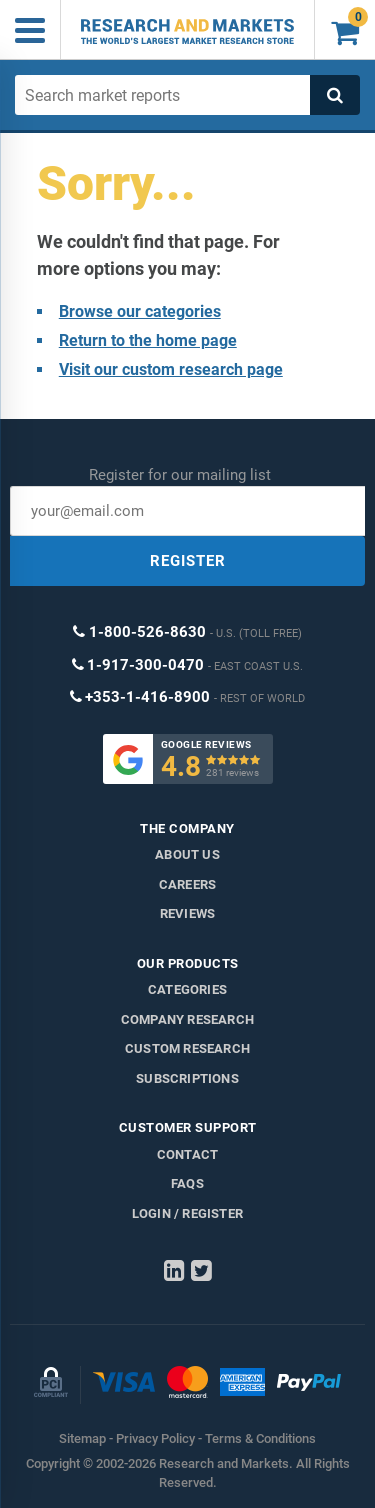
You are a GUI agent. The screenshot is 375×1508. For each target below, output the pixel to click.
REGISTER (188, 561)
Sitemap (82, 1438)
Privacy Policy (155, 1438)
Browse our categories (140, 311)
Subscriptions (187, 1078)
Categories (187, 989)
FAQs (187, 1183)
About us (187, 854)
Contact (187, 1154)
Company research (187, 1019)
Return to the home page (148, 340)
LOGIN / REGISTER (187, 1213)
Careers (187, 884)
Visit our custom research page (171, 369)
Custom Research (187, 1048)
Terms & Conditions (260, 1438)
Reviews (187, 913)
